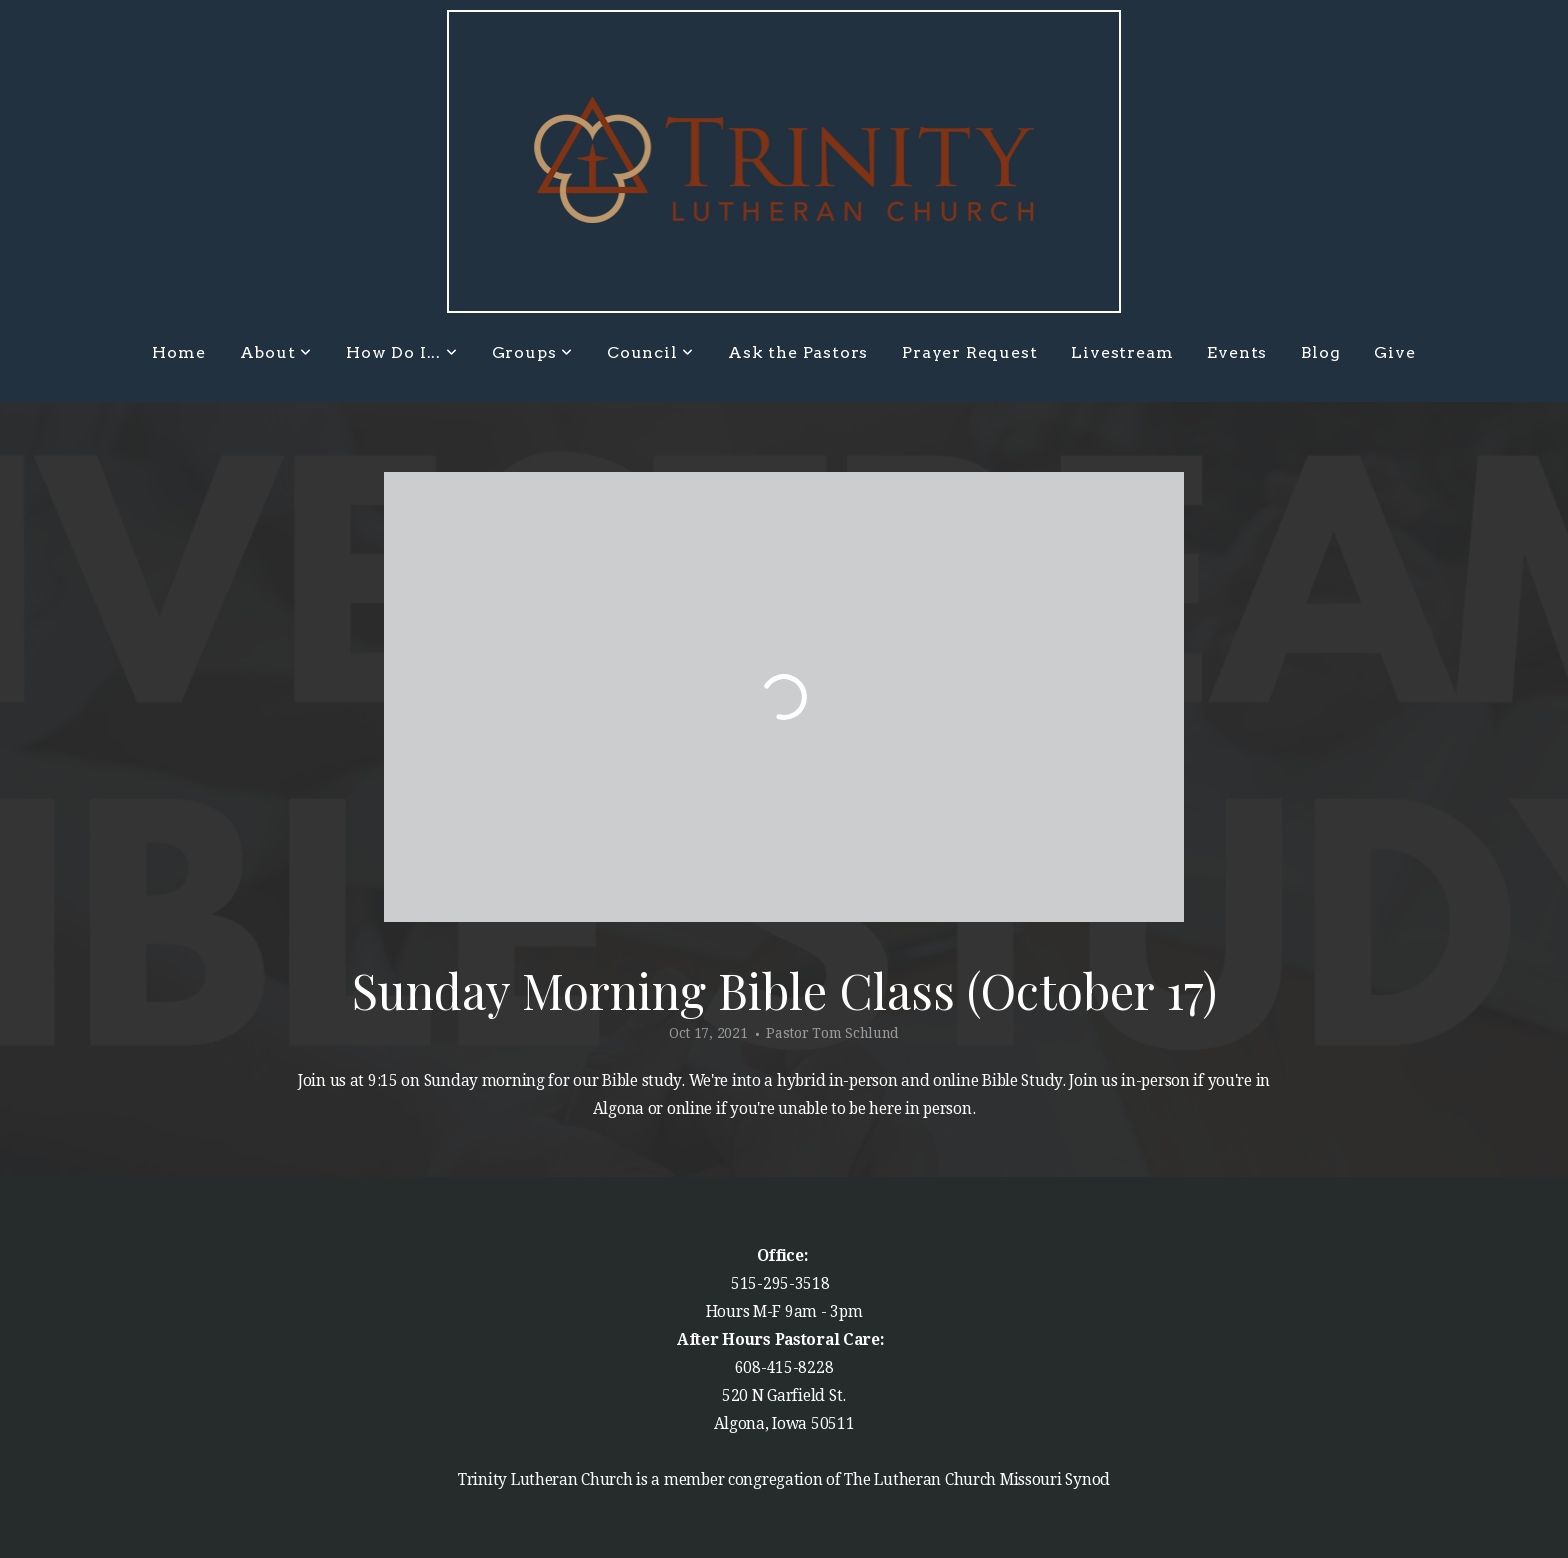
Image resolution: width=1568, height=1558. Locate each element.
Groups (532, 352)
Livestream (1122, 352)
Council (650, 352)
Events (1237, 352)
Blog (1320, 352)
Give (1394, 352)
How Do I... (401, 352)
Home (178, 352)
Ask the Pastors (798, 352)
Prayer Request (969, 352)
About (276, 352)
